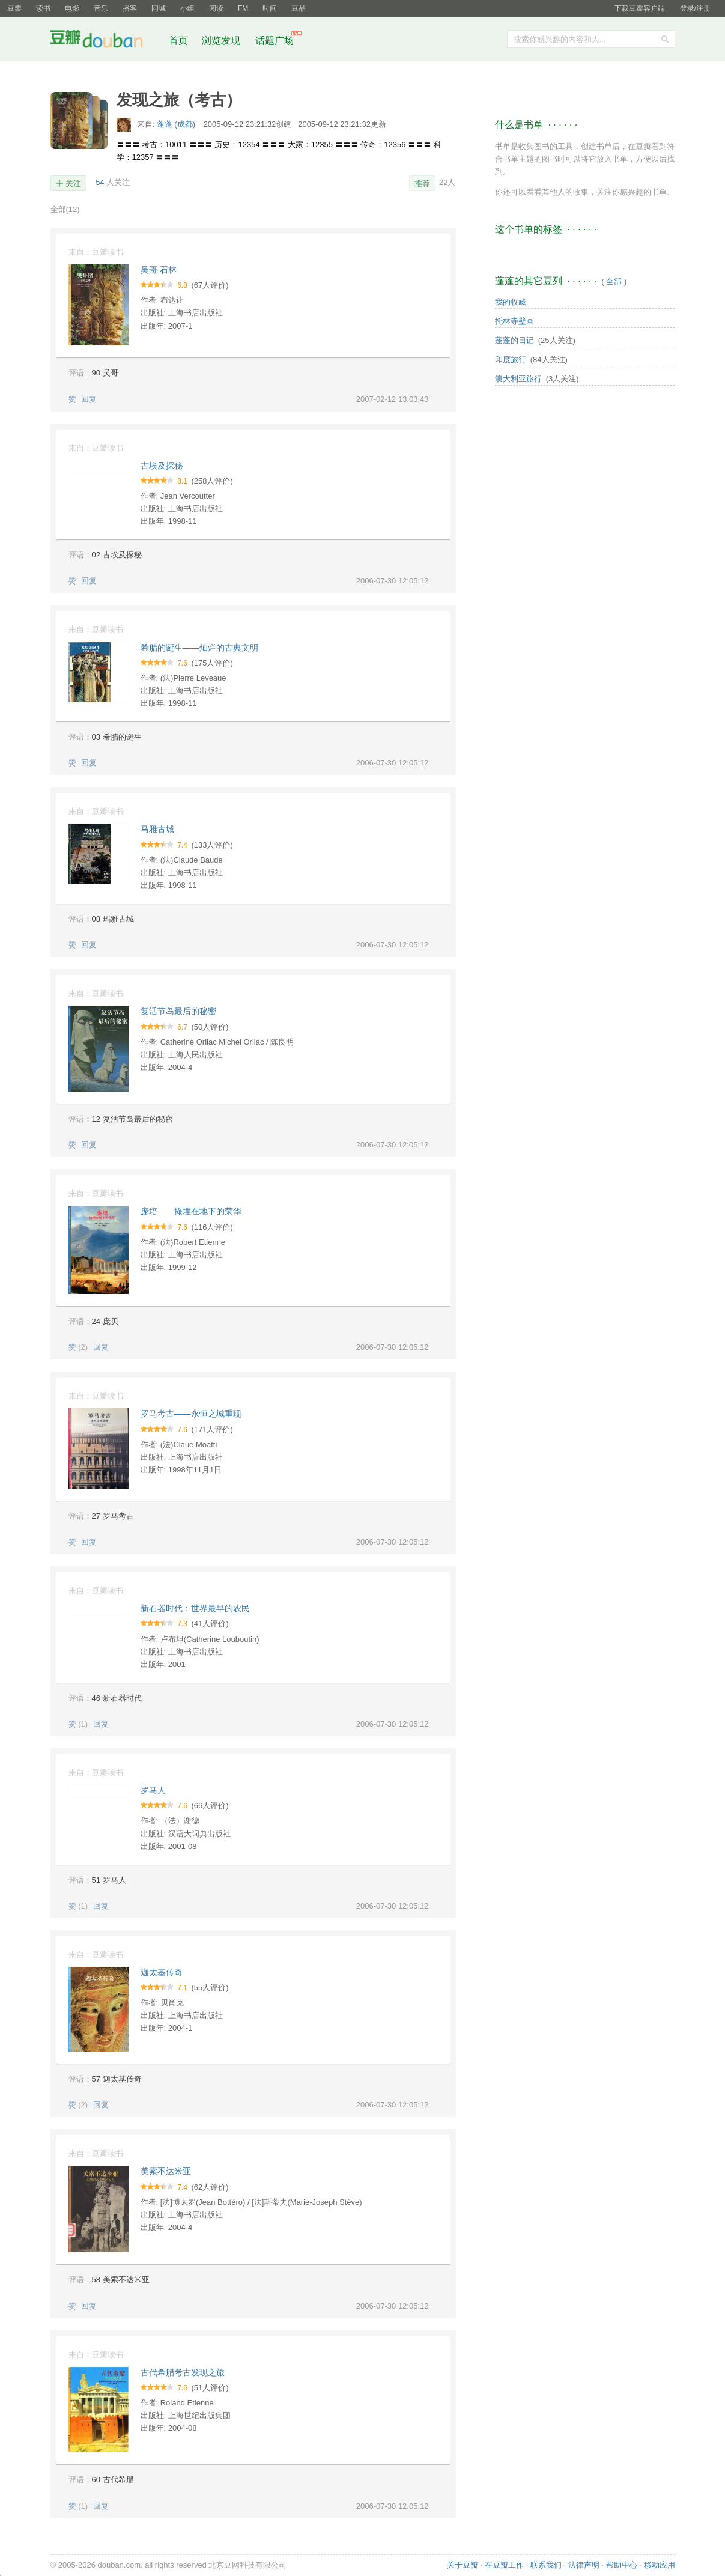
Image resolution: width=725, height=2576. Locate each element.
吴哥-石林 (159, 270)
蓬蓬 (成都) (177, 124)
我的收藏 (510, 301)
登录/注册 (695, 8)
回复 (89, 399)
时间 (269, 8)
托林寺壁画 (514, 321)
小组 (187, 8)
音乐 (101, 8)
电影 (72, 8)
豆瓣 (14, 8)
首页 (178, 40)
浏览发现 (222, 40)
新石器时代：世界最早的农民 (195, 1608)
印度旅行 (510, 359)
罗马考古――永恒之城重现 (191, 1413)
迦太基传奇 (162, 1972)
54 (100, 182)
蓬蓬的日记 (514, 340)
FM (243, 8)
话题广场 (274, 40)
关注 (73, 183)
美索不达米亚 (166, 2171)
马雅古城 (157, 829)
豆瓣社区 (105, 41)
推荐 (422, 183)
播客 (130, 8)
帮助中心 (621, 2564)
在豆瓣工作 (504, 2564)
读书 (43, 8)
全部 (65, 209)
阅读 (216, 8)
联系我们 (546, 2564)
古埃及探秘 (162, 465)
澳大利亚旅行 (518, 378)
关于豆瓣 (462, 2564)
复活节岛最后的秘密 (178, 1011)
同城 (158, 8)
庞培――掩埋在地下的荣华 (191, 1211)
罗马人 (153, 1790)
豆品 (298, 8)
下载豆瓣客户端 (639, 8)
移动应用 (659, 2564)
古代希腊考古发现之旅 (183, 2372)
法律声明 (583, 2564)
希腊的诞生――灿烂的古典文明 (199, 647)
